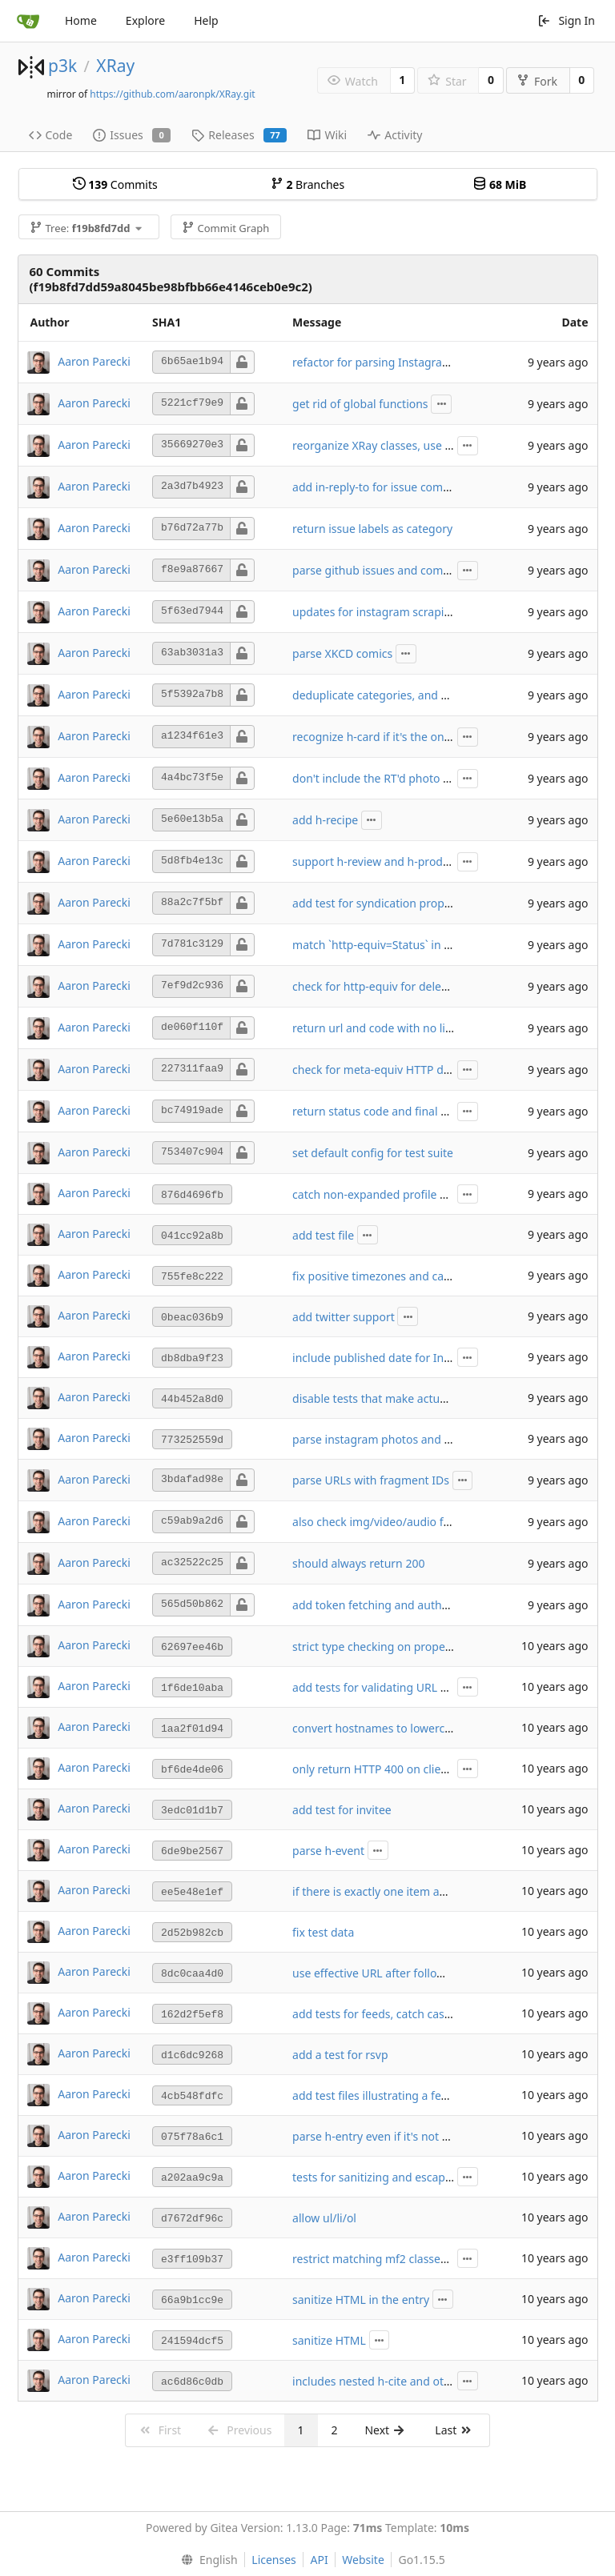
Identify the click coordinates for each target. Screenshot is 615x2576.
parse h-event (328, 1850)
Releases (239, 134)
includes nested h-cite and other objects (397, 2381)
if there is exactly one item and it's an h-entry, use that (434, 1891)
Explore (145, 20)
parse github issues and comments (384, 570)
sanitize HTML (329, 2340)
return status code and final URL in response (408, 1111)
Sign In (566, 20)
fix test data (323, 1932)
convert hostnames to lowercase (377, 1728)
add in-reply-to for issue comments (384, 487)
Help (206, 20)
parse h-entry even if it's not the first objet (402, 2136)
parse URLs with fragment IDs (370, 1480)
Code (51, 134)
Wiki (327, 134)
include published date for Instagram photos (409, 1357)
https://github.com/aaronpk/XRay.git (172, 94)
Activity (395, 134)
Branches (307, 184)
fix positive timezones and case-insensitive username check (448, 1276)
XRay (115, 65)
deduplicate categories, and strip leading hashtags (425, 695)
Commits (115, 184)
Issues (132, 134)
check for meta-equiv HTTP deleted (384, 1069)
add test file (323, 1235)
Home (81, 20)
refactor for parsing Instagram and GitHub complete (430, 362)
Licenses (273, 2559)
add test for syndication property (378, 903)
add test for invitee (342, 1809)
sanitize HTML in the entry (360, 2299)
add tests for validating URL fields (380, 1687)
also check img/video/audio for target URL (402, 1521)
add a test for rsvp (340, 2054)
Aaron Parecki (94, 360)
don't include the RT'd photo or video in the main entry (435, 778)
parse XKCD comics (342, 653)
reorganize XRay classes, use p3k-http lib (398, 445)
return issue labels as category (372, 528)
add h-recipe (325, 819)
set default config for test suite (372, 1152)
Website (363, 2559)
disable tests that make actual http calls (396, 1398)
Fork (537, 81)
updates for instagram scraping (375, 611)
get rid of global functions (360, 403)
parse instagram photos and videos (385, 1439)
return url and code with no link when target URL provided (445, 1028)
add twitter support (343, 1316)
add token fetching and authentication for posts (418, 1605)
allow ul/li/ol (324, 2217)
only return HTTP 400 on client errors (389, 1769)
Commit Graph (225, 228)
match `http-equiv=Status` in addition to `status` (417, 944)
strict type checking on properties (380, 1646)
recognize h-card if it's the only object (390, 736)
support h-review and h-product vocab (392, 861)
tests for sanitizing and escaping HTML (394, 2177)
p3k (62, 65)
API (319, 2559)
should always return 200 (358, 1563)
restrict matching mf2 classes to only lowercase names (435, 2258)
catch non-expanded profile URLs (379, 1194)
